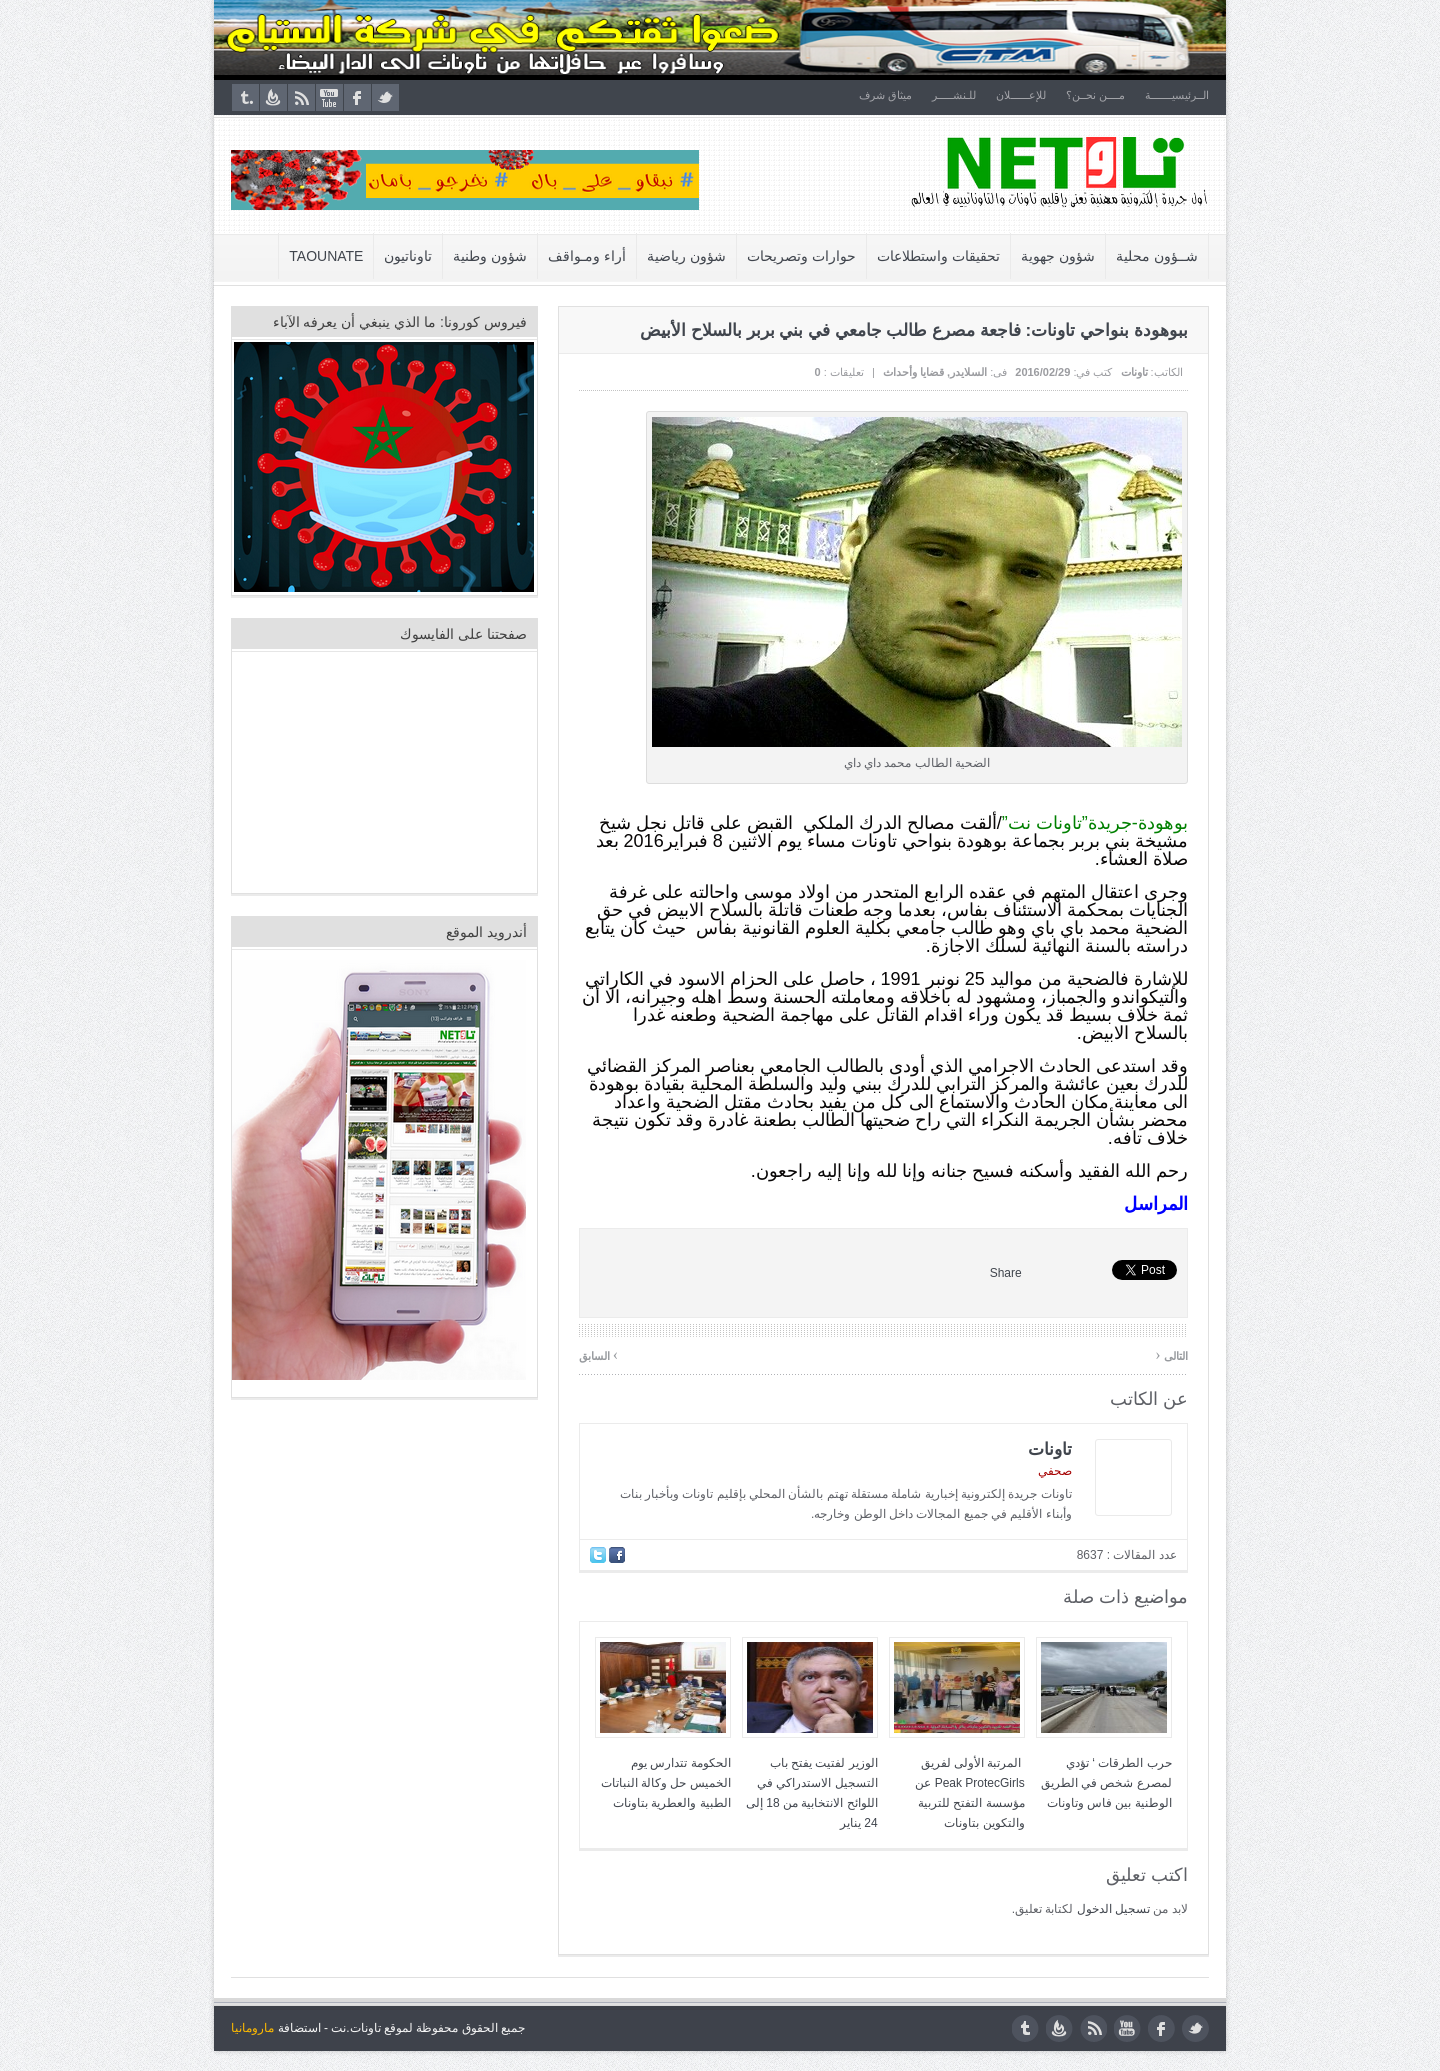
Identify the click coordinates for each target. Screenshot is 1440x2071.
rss (301, 97)
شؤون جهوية (1058, 256)
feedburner (273, 97)
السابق (598, 1354)
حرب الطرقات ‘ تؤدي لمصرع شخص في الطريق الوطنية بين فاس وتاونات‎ (1106, 1783)
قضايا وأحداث (913, 372)
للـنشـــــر (954, 95)
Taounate (327, 256)
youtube (329, 97)
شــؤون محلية (1157, 256)
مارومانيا (252, 2028)
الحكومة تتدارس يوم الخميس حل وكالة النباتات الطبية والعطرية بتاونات (666, 1783)
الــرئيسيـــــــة (1177, 95)
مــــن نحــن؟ (1095, 95)
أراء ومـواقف (588, 256)
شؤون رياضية (687, 256)
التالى (1172, 1354)
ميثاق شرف (885, 95)
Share (1006, 1273)
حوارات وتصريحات (801, 256)
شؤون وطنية (491, 256)
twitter (385, 97)
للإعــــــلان (1021, 95)
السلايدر (968, 372)
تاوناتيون (409, 256)
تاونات (1134, 372)
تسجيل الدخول (1113, 1909)
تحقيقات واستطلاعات (938, 256)
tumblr (245, 97)
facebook (357, 97)
